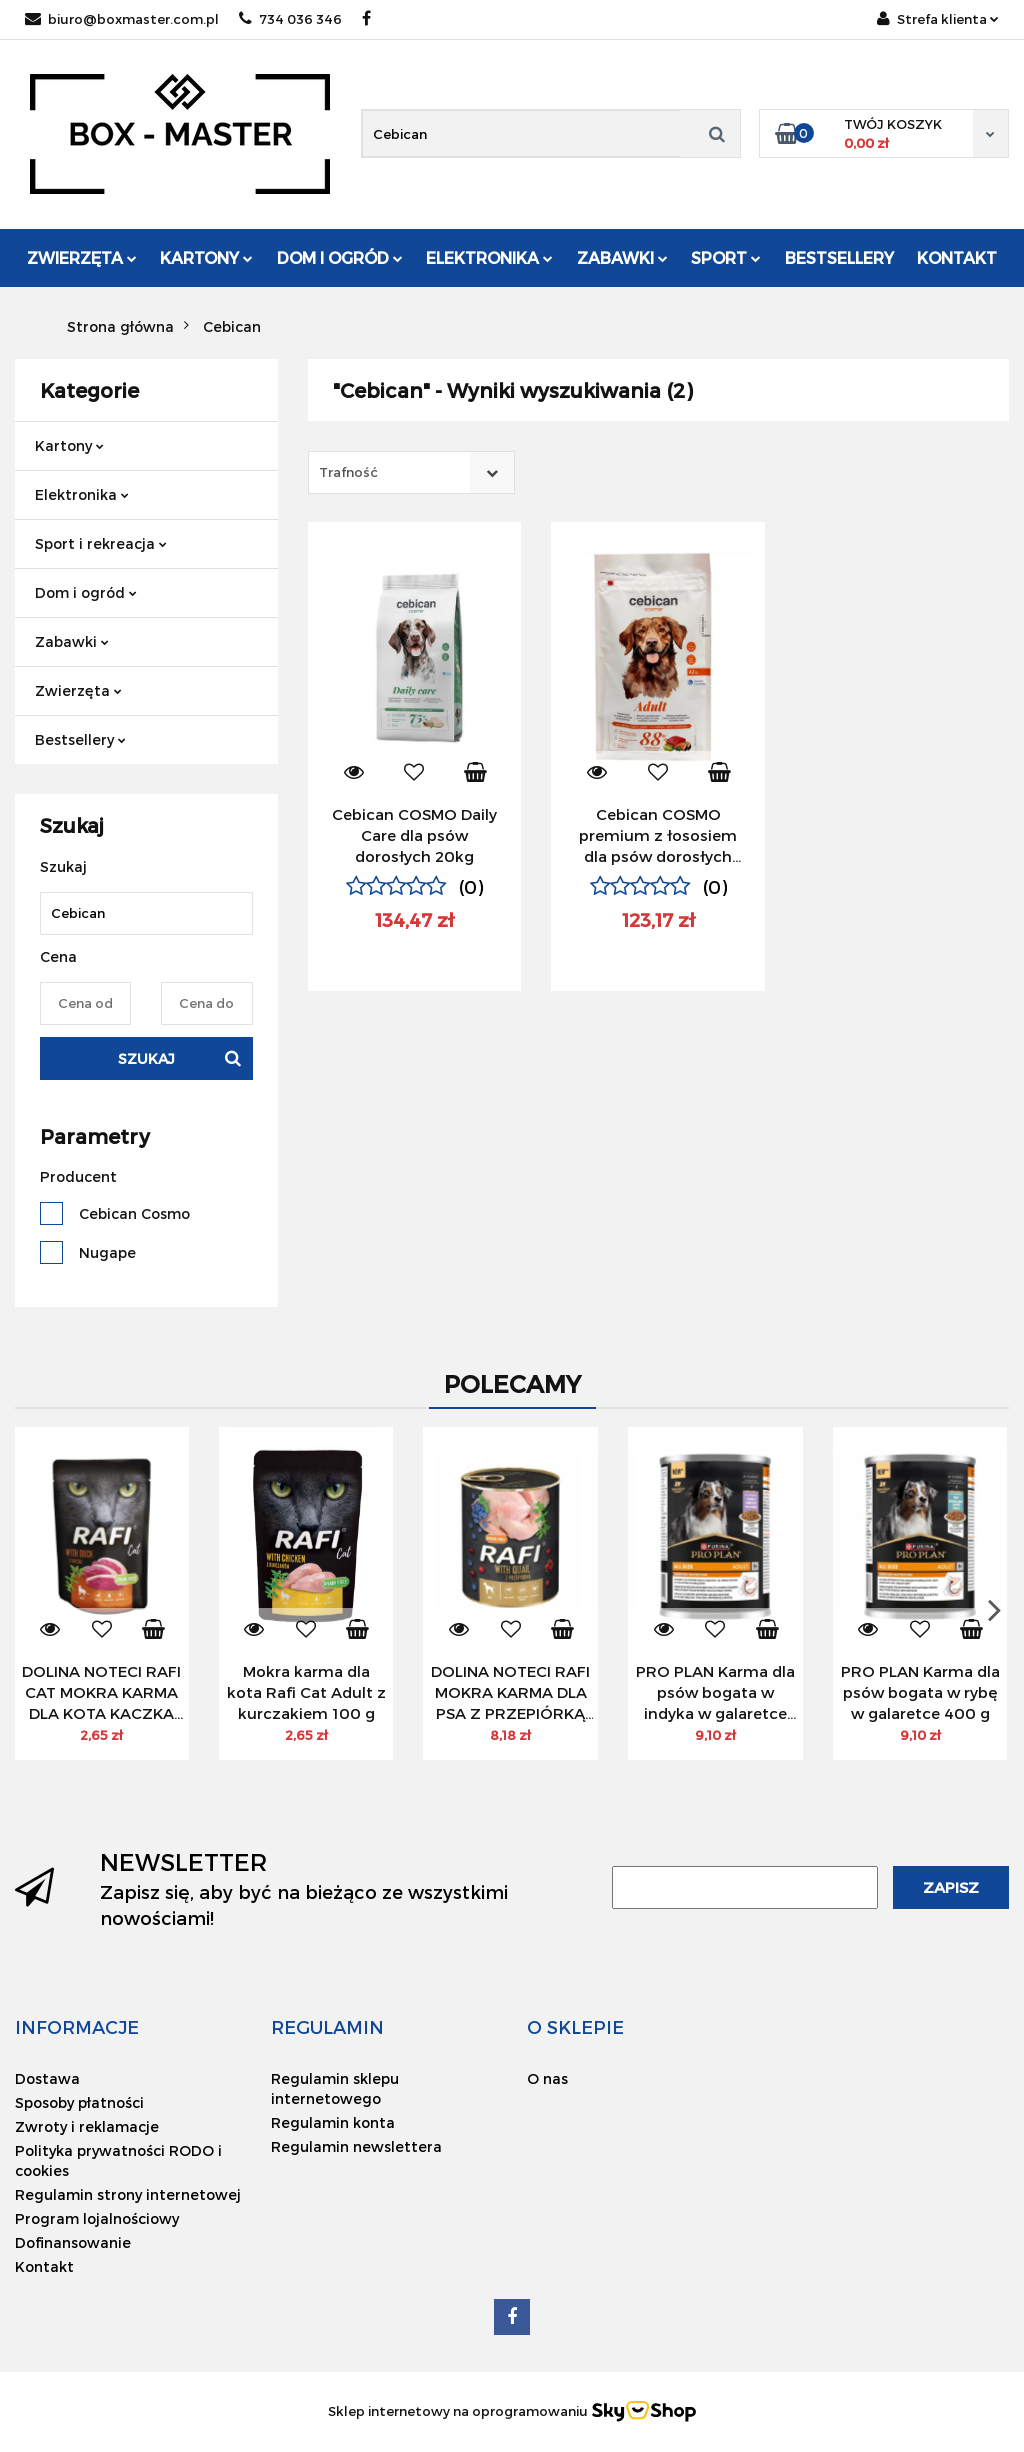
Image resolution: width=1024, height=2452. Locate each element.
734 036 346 (290, 19)
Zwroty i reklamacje (87, 2126)
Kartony (206, 257)
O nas (547, 2078)
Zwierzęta (82, 257)
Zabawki (622, 257)
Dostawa (47, 2078)
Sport (726, 257)
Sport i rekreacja (101, 543)
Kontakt (957, 257)
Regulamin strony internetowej (128, 2194)
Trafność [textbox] (348, 472)
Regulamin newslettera (356, 2146)
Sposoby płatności (79, 2102)
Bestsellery (839, 257)
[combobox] (411, 472)
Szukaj (146, 1058)
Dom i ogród (340, 257)
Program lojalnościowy (97, 2218)
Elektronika (489, 257)
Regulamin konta (333, 2122)
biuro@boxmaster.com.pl (122, 19)
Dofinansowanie (73, 2242)
